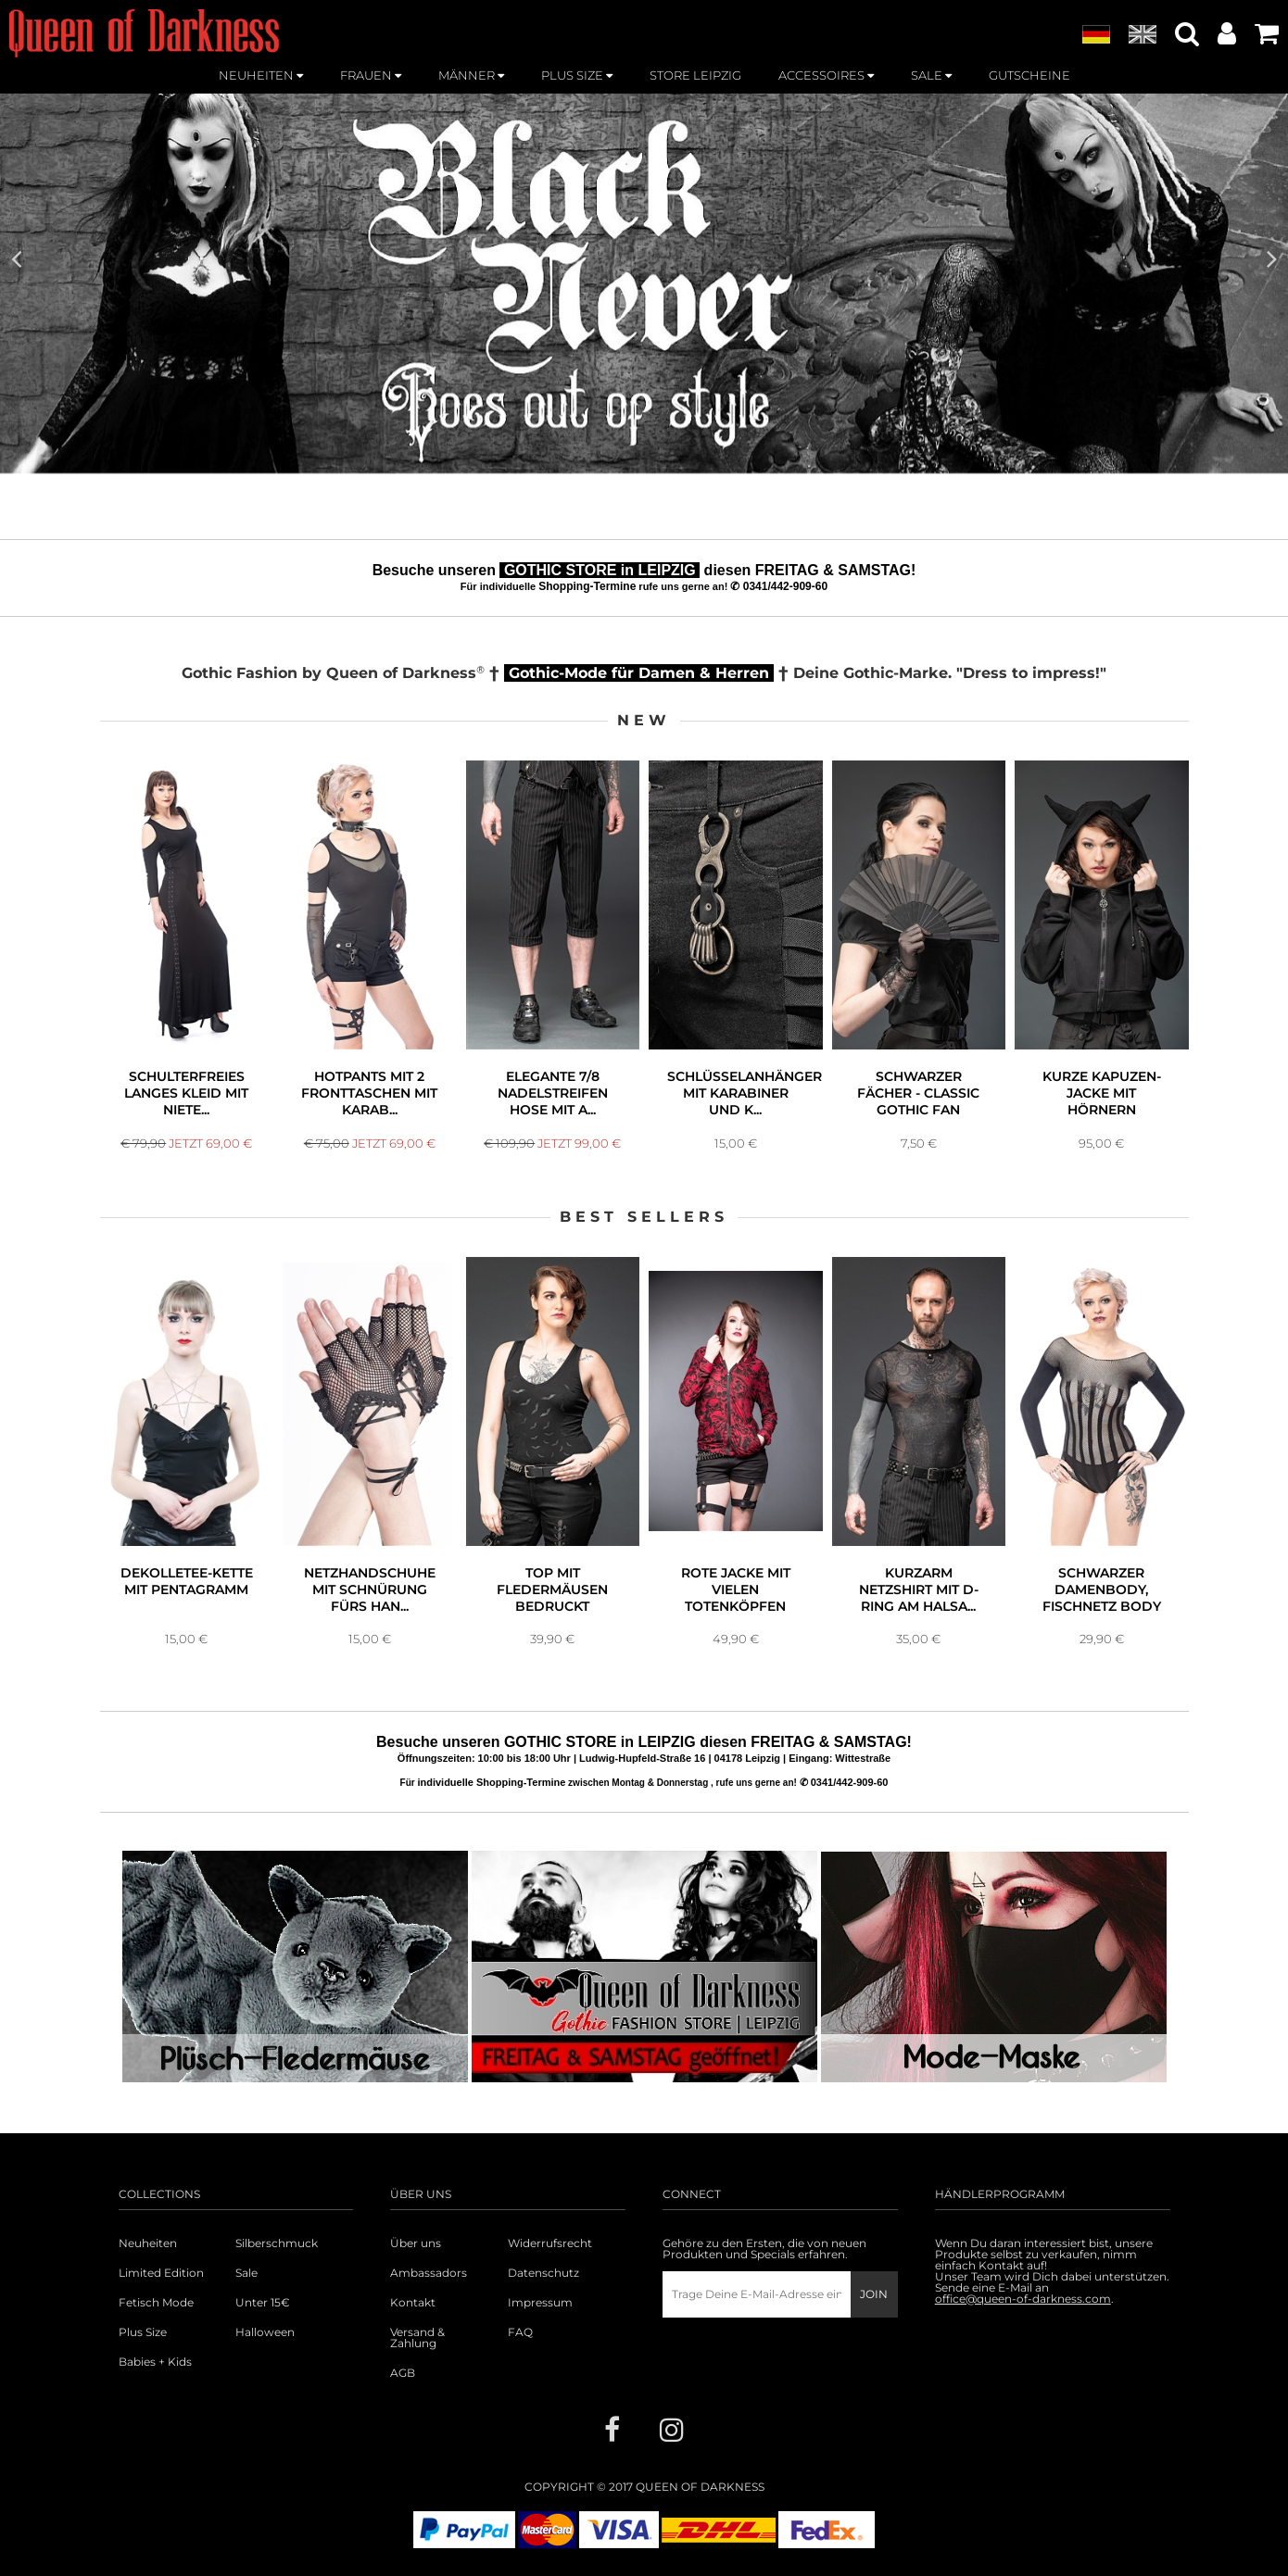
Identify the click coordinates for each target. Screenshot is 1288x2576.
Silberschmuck (276, 2243)
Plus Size (143, 2332)
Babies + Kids (155, 2362)
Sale (246, 2273)
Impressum (540, 2302)
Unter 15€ (262, 2302)
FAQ (520, 2332)
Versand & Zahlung (417, 2338)
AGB (402, 2373)
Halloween (265, 2332)
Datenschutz (543, 2273)
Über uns (415, 2243)
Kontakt (413, 2302)
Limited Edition (161, 2273)
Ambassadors (428, 2273)
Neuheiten (148, 2243)
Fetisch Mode (156, 2302)
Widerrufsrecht (550, 2243)
